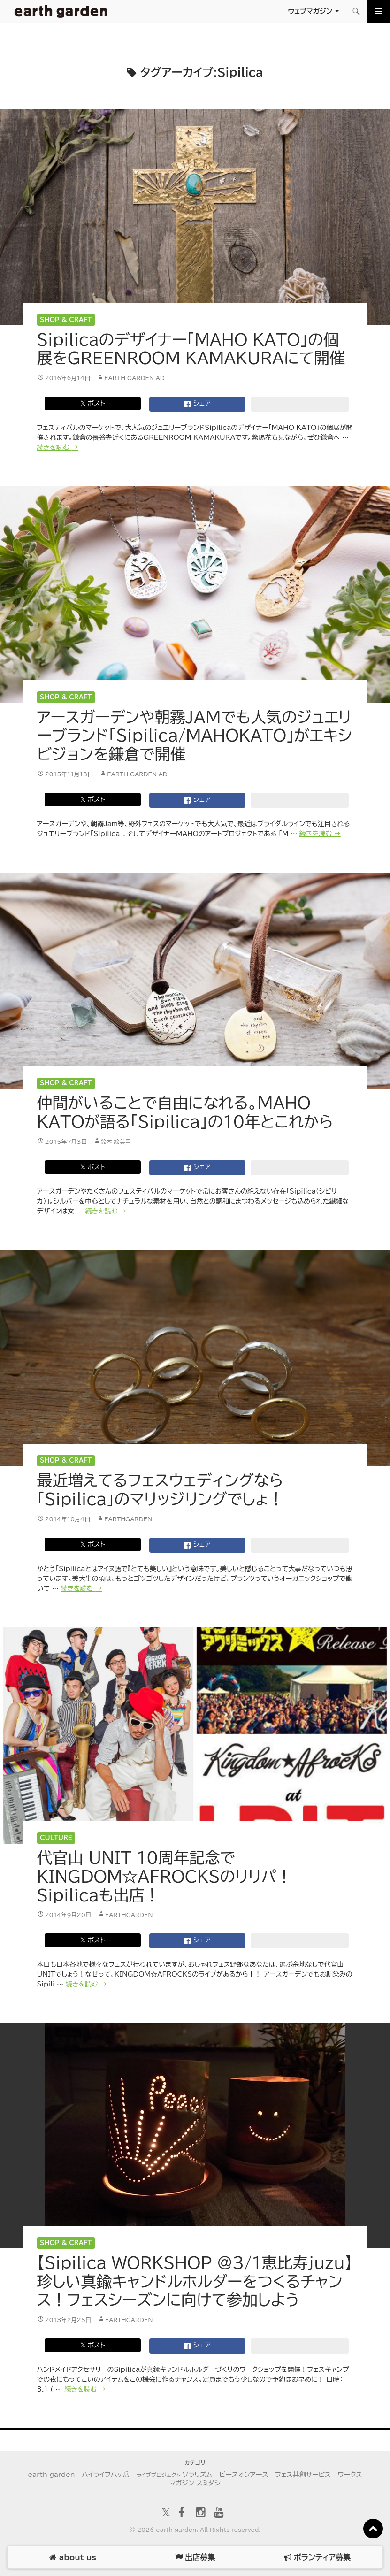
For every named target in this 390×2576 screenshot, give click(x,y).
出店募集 (195, 2557)
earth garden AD (134, 378)
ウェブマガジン (310, 11)
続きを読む (57, 447)
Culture (56, 1838)
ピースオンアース (243, 2474)
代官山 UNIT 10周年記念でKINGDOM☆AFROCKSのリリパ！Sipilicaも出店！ (164, 1876)
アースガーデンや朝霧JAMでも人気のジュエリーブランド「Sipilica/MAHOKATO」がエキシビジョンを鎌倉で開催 (194, 735)
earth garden (51, 2474)
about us (72, 2557)
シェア (197, 404)
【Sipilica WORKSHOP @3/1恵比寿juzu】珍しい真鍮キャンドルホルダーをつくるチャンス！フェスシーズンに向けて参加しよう (194, 2281)
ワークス (350, 2474)
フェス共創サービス (303, 2474)
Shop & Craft (66, 320)
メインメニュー (378, 11)
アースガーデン (61, 11)
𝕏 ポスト (92, 403)
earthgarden (128, 1519)
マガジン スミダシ (195, 2483)
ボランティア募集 (317, 2557)
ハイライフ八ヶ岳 (105, 2474)
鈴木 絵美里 (116, 1141)
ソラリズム (174, 2474)
